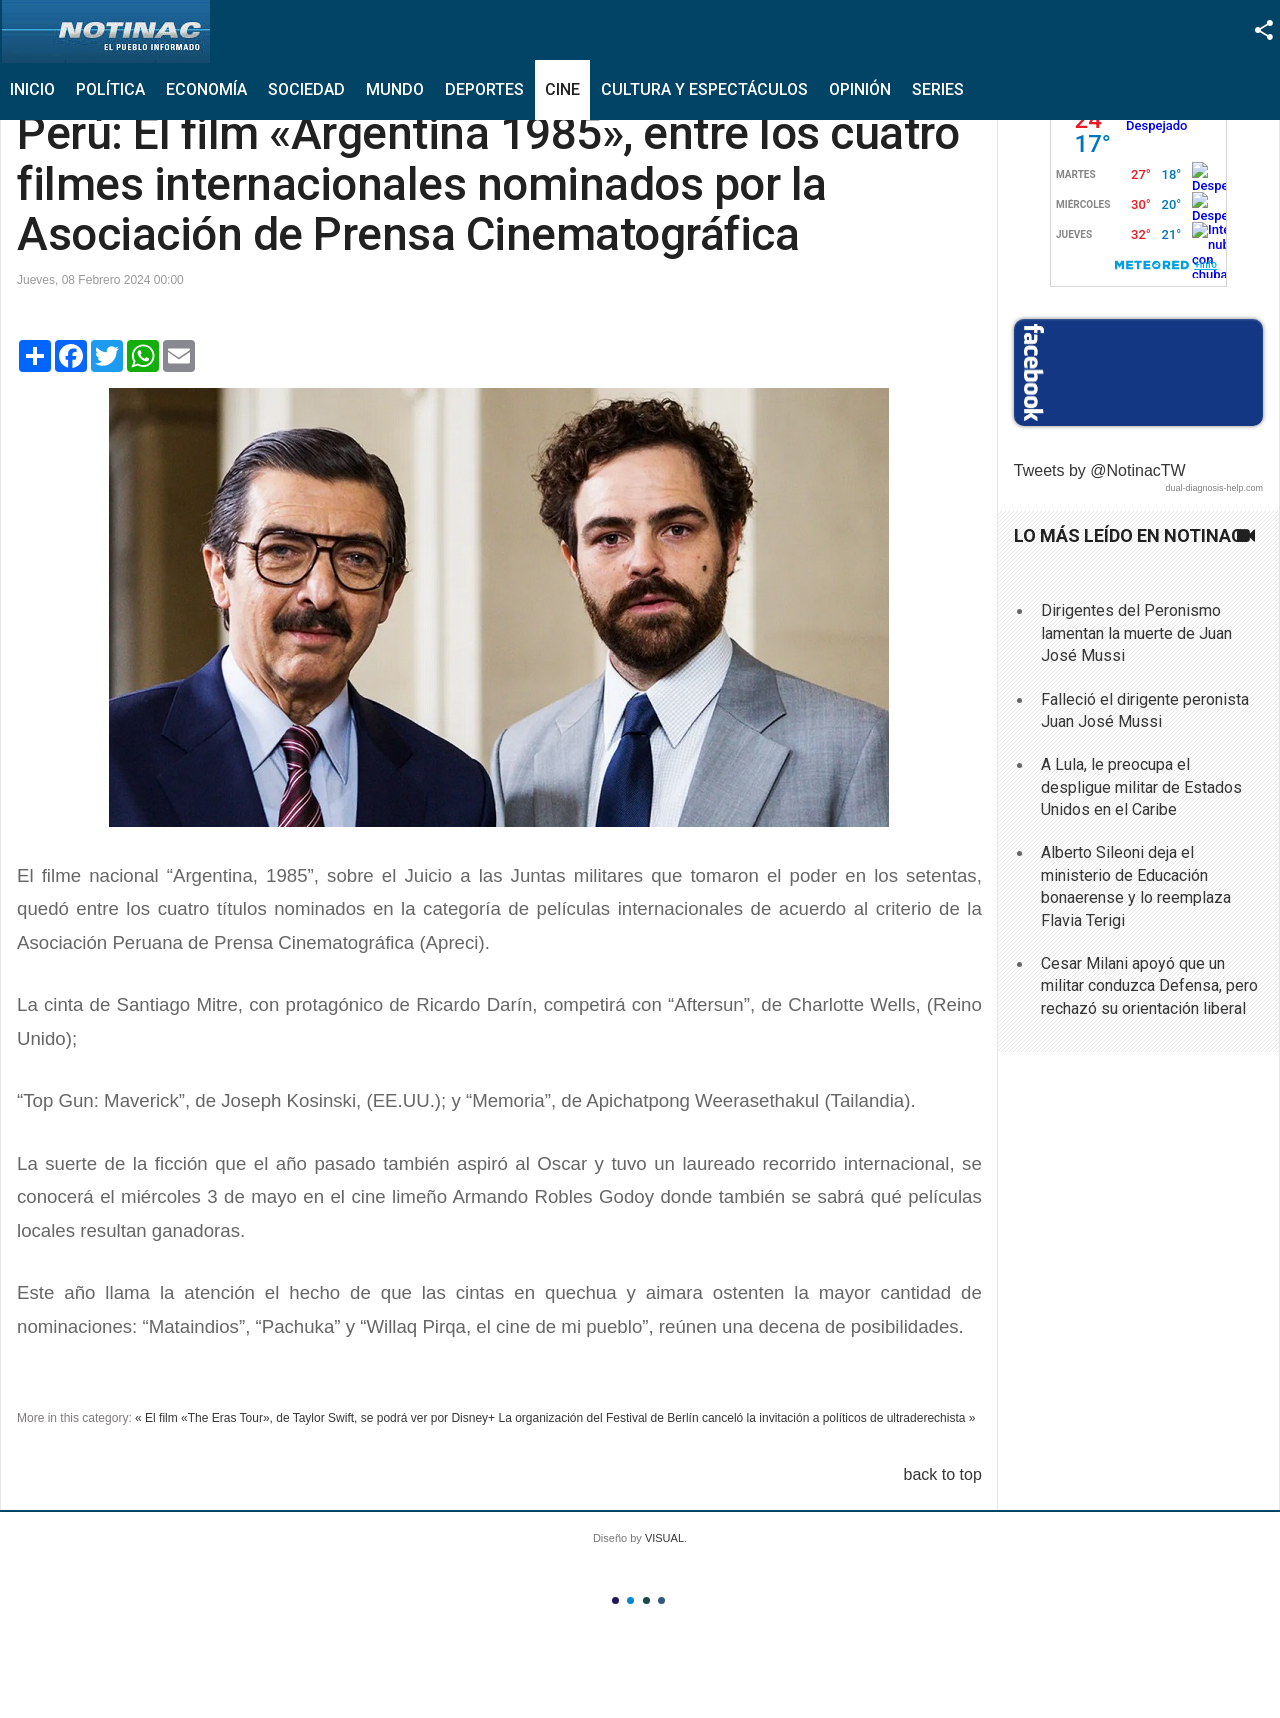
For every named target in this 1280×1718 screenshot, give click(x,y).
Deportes (484, 89)
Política (110, 89)
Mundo (395, 89)
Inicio (32, 89)
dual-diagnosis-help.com (1214, 488)
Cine (562, 89)
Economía (206, 89)
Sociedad (306, 89)
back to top (943, 1474)
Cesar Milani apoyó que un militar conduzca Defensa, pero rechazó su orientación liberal (1149, 986)
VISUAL (664, 1538)
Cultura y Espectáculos (704, 89)
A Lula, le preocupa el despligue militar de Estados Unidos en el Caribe (1141, 787)
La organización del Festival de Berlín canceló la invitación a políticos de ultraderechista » (736, 1418)
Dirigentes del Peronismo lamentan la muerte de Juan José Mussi (1136, 633)
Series (938, 89)
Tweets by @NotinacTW (1100, 470)
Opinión (860, 89)
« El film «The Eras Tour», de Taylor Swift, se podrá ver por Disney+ (315, 1418)
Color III (646, 1600)
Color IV (661, 1600)
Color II (630, 1600)
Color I (615, 1600)
